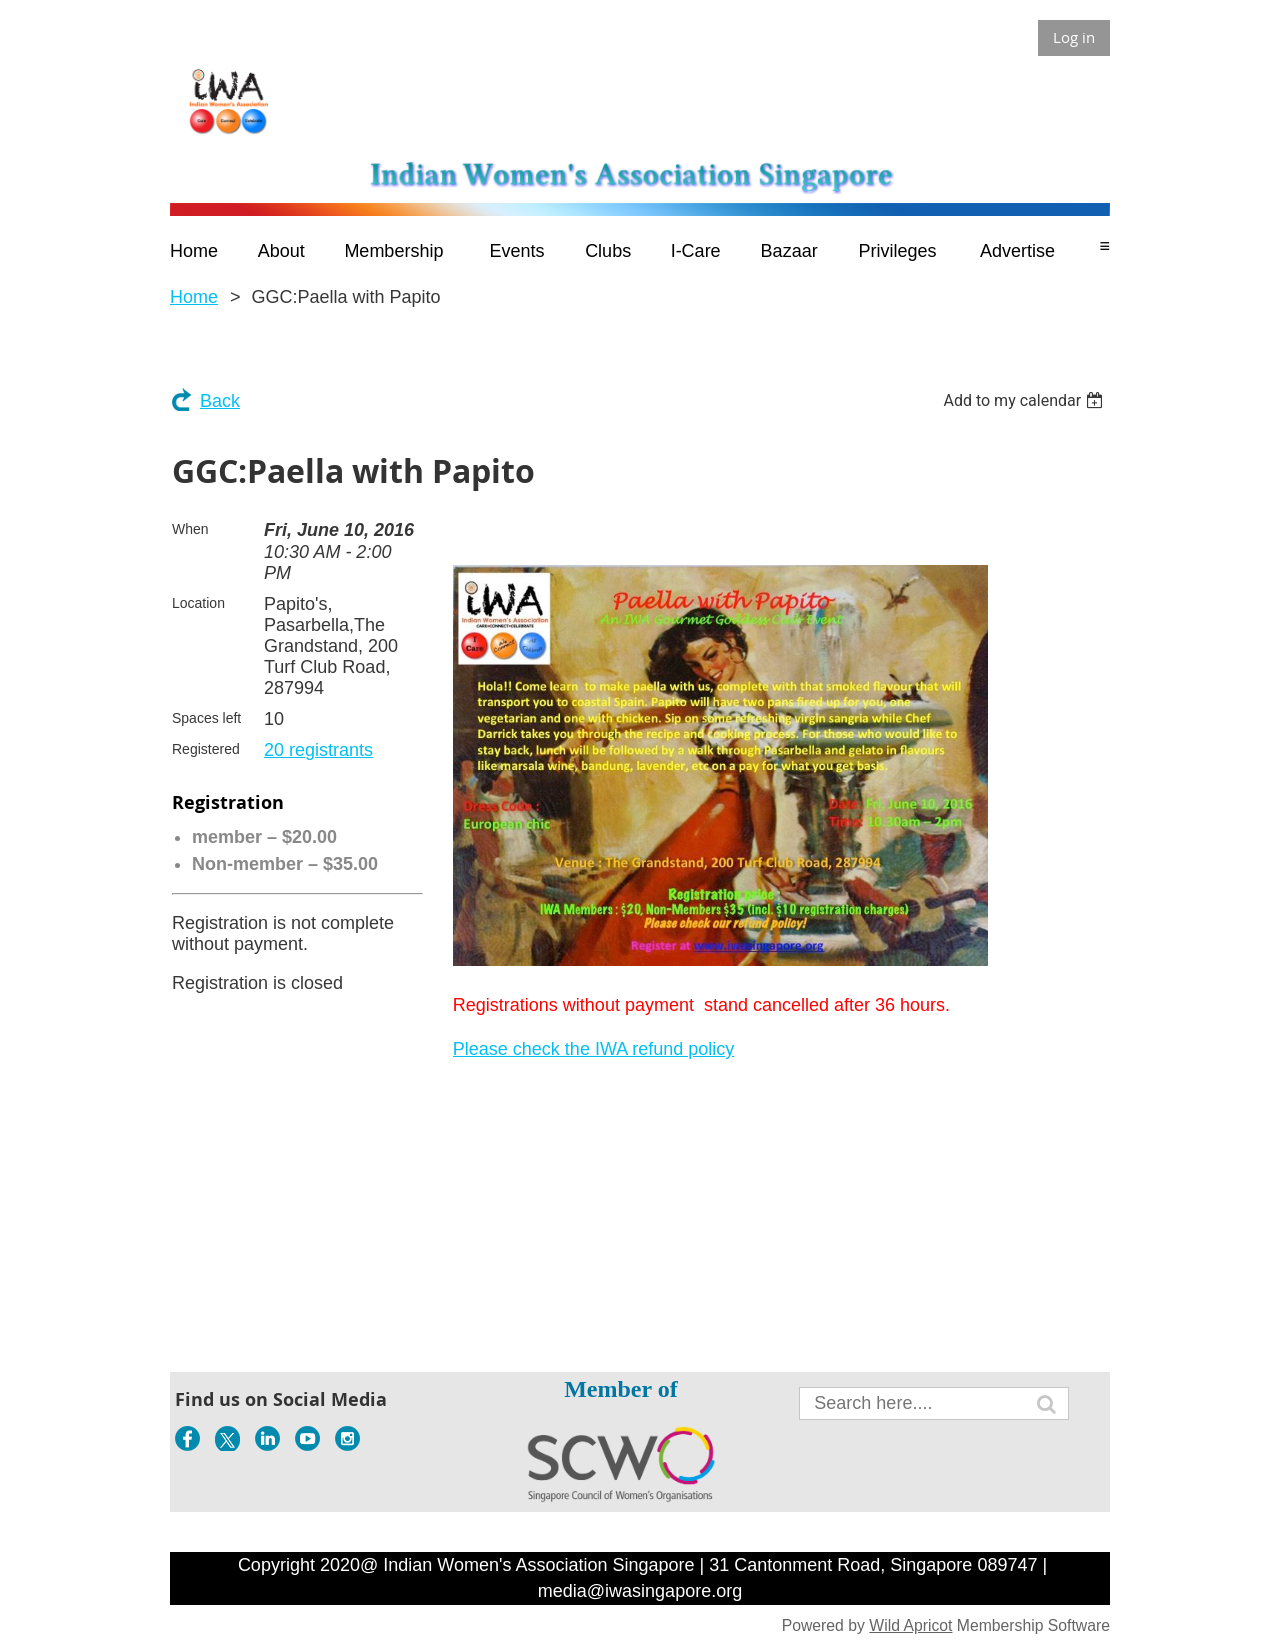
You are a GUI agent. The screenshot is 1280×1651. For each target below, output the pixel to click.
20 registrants (318, 750)
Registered (206, 749)
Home (194, 297)
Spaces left (206, 718)
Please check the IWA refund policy (593, 1049)
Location (198, 603)
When (190, 529)
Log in (1074, 37)
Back (220, 401)
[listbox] (1025, 400)
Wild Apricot (910, 1625)
